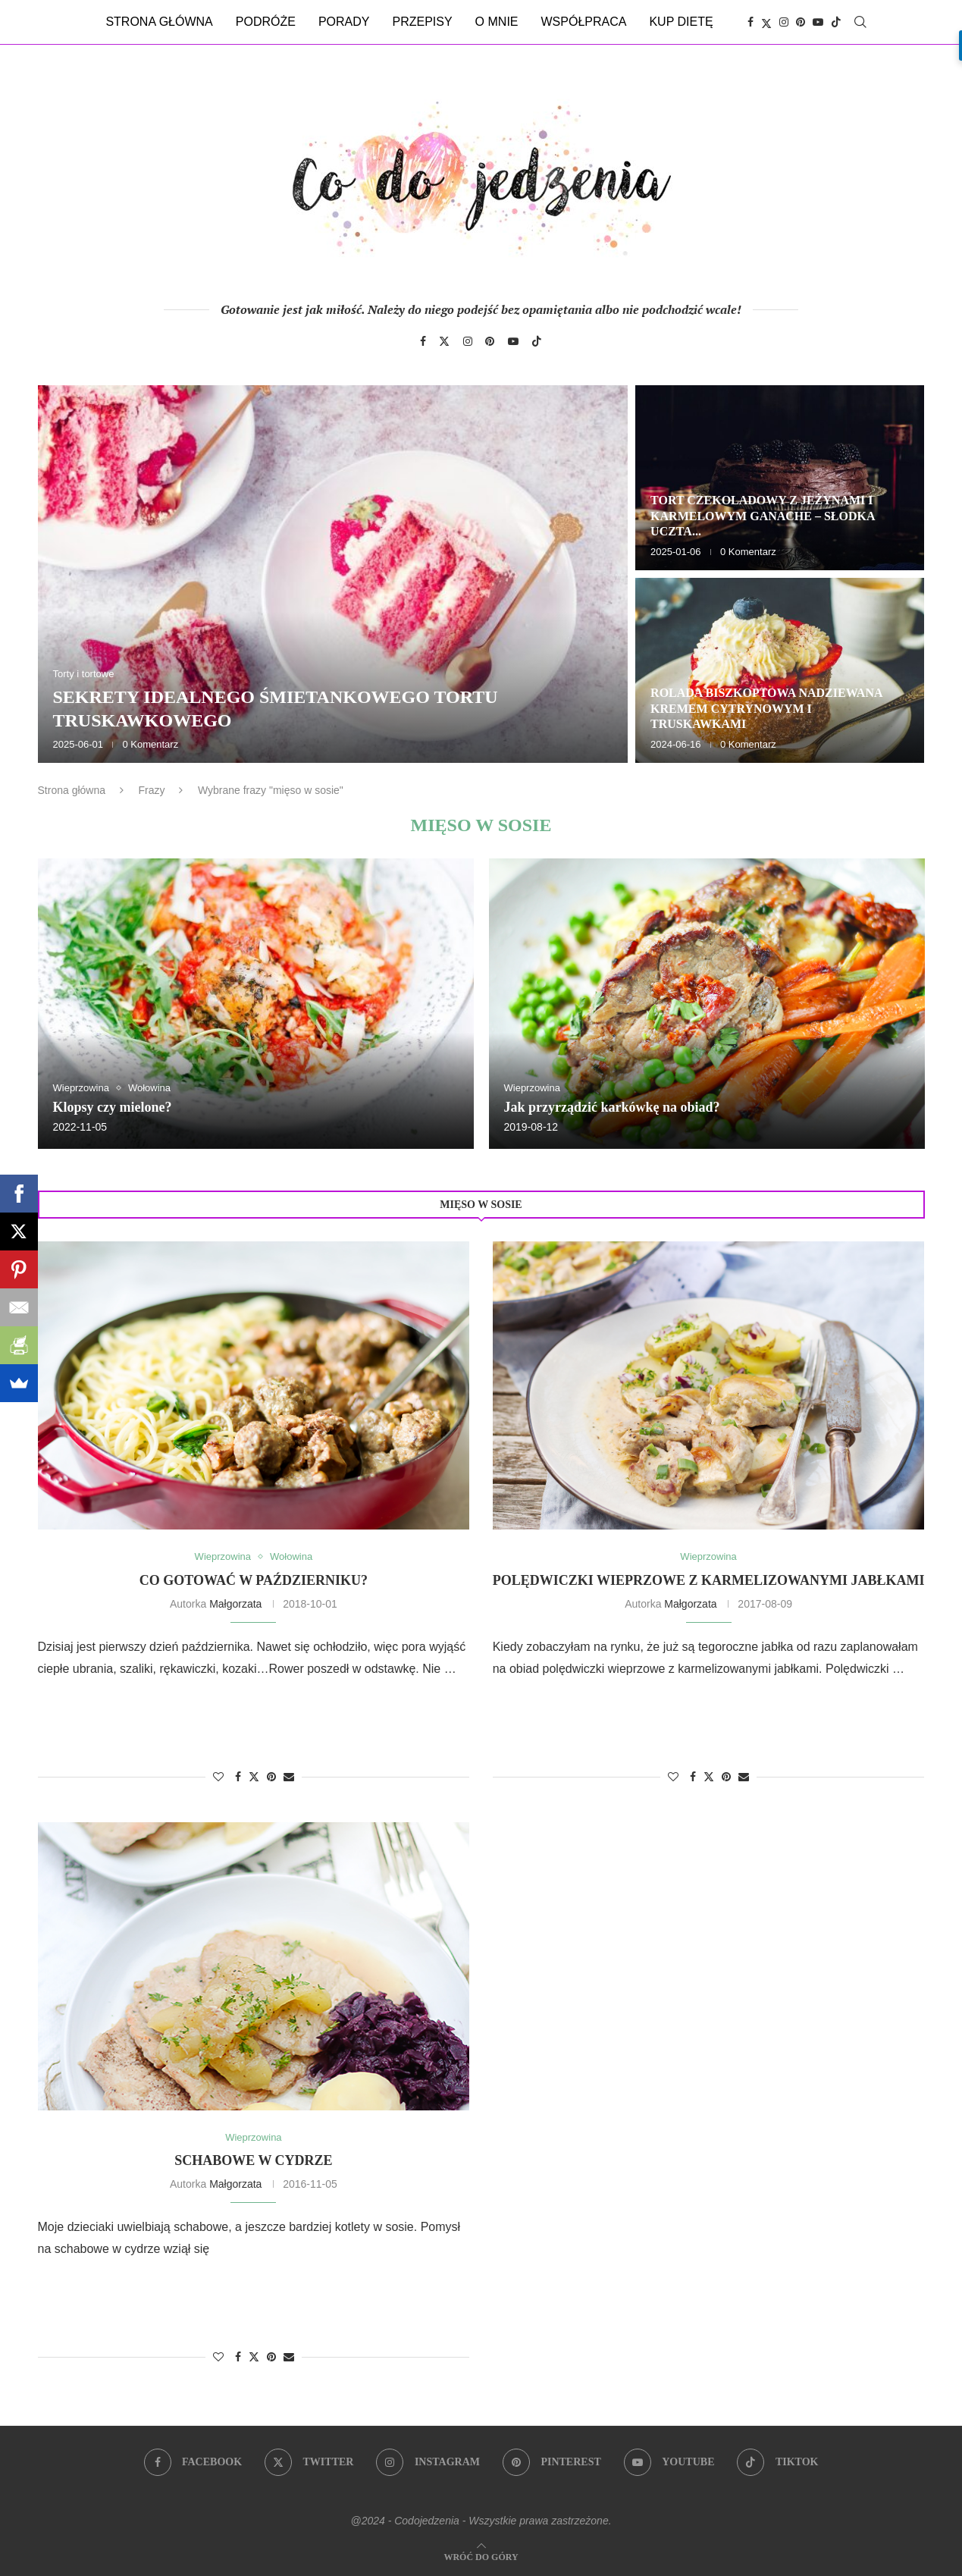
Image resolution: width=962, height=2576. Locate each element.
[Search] (860, 22)
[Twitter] (766, 22)
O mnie (497, 21)
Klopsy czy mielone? (112, 1107)
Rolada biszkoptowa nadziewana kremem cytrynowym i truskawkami (766, 708)
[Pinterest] (800, 22)
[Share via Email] (289, 1777)
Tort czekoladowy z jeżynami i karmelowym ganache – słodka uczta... (762, 516)
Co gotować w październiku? (253, 1580)
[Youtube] (818, 22)
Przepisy (422, 21)
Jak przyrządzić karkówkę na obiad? (612, 1107)
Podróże (266, 21)
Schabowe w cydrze (253, 2160)
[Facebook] (750, 22)
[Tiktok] (836, 22)
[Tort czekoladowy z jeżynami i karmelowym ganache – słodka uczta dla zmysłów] (779, 477)
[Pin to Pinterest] (271, 1777)
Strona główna (158, 21)
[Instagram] (783, 22)
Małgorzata (235, 1604)
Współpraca (584, 21)
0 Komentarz (150, 744)
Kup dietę (681, 21)
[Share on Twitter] (254, 1776)
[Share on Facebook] (238, 1777)
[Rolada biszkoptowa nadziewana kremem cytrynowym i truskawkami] (779, 670)
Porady (344, 21)
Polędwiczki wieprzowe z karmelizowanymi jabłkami (709, 1580)
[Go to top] (480, 2555)
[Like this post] (218, 1777)
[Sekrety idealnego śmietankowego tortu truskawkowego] (333, 574)
